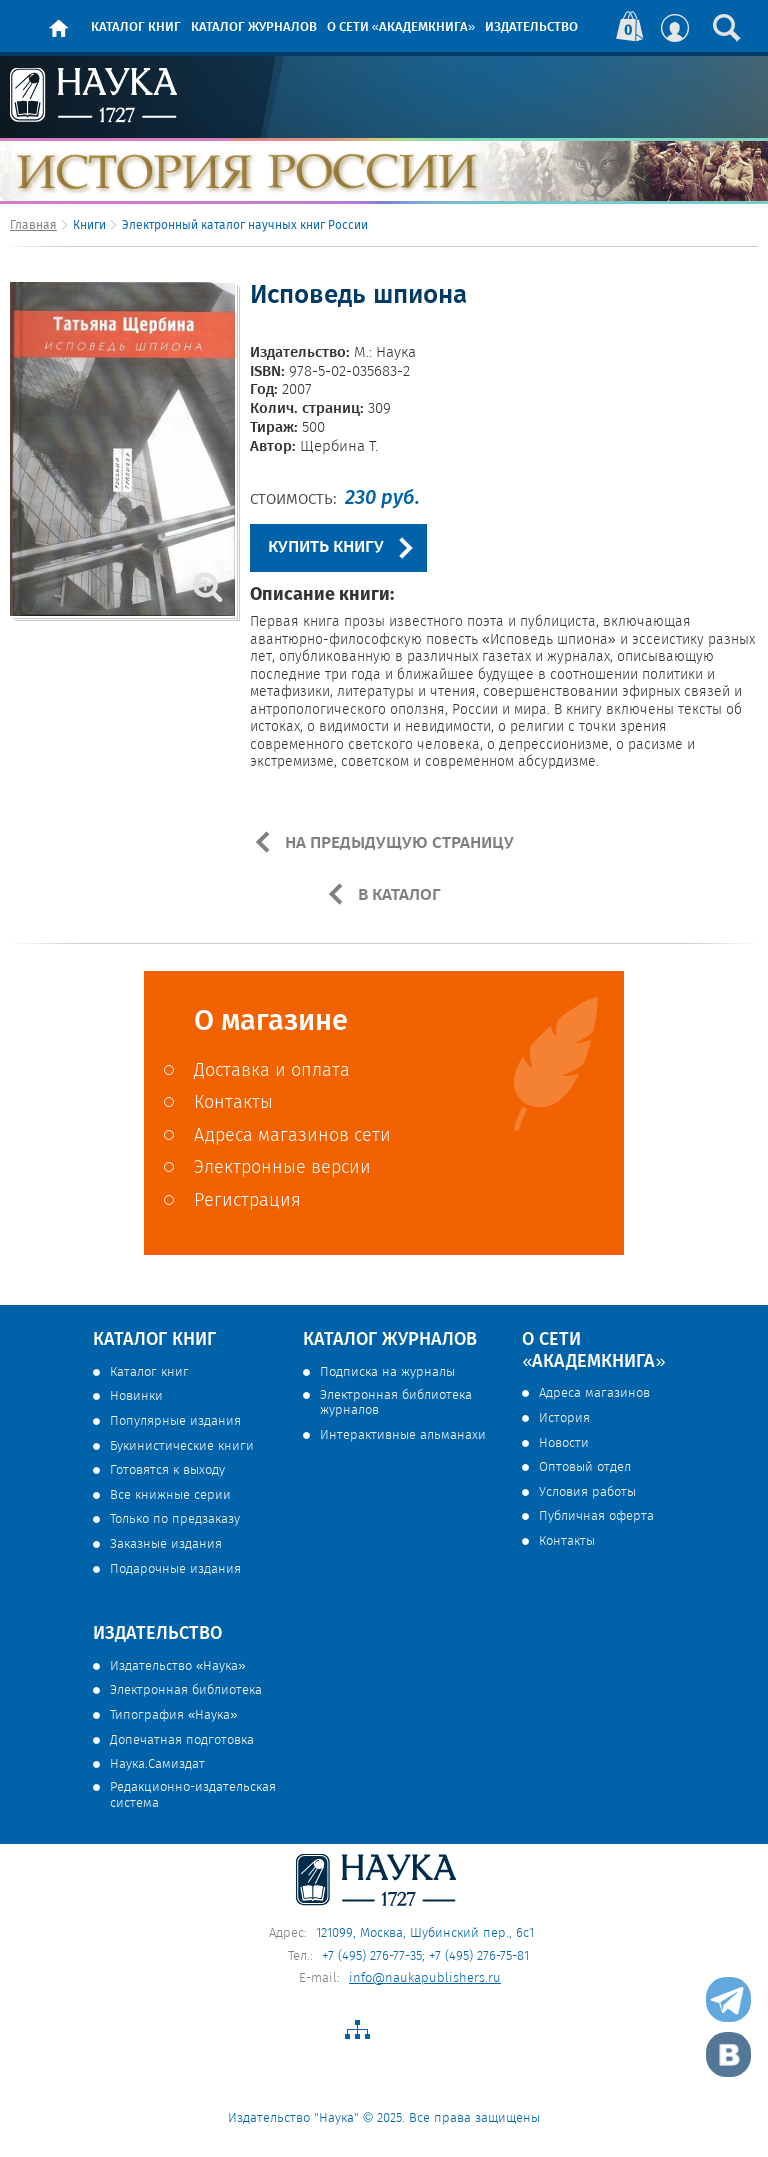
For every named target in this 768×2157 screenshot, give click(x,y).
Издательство (531, 27)
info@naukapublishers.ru (425, 1978)
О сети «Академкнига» (401, 27)
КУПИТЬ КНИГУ (326, 547)
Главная (33, 225)
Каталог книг (136, 27)
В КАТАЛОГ (397, 895)
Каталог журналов (254, 27)
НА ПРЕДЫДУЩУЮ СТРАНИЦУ (397, 843)
